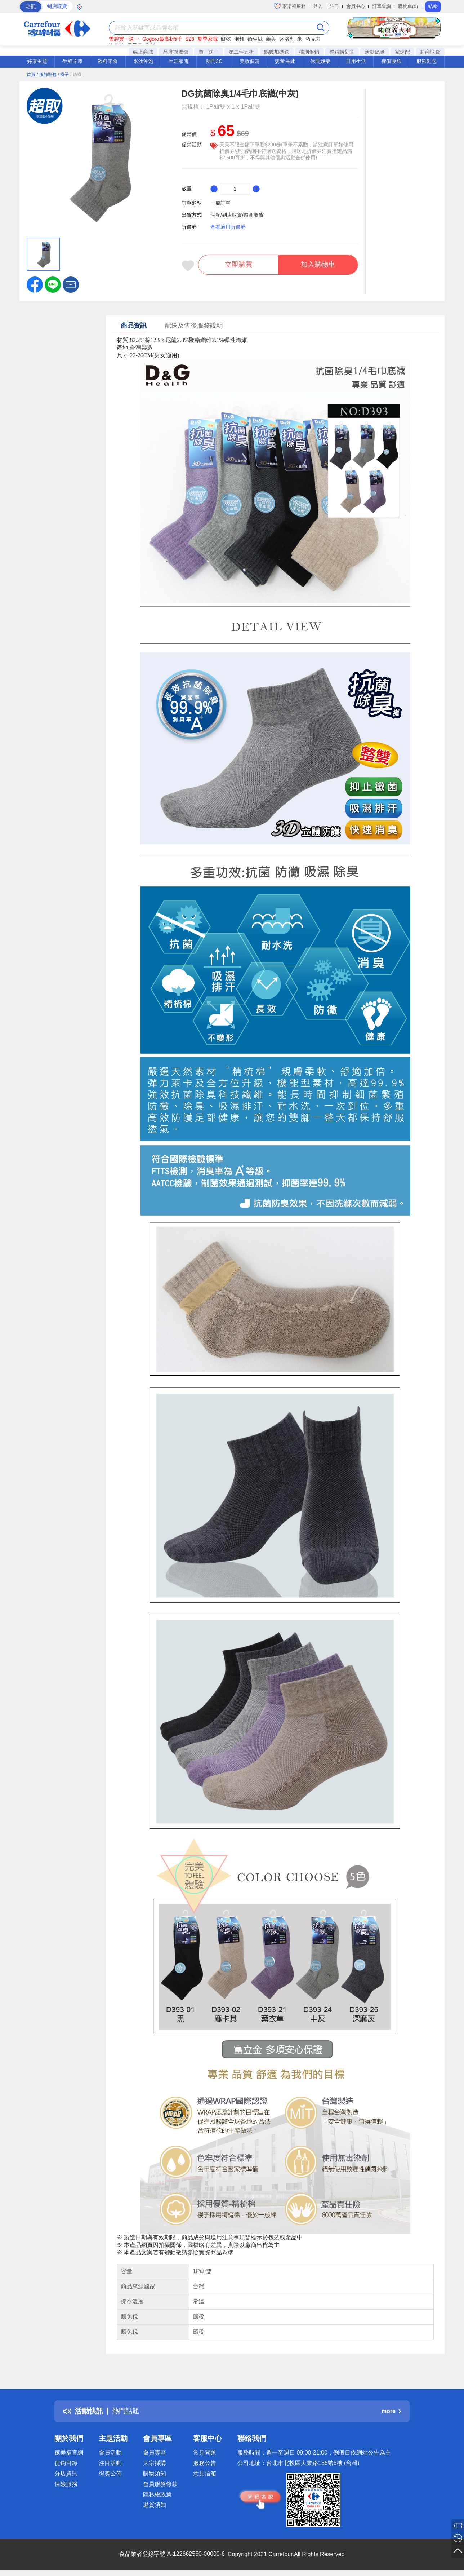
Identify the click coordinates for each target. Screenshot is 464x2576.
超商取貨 (430, 52)
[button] (71, 284)
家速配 (402, 52)
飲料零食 (108, 61)
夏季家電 (207, 39)
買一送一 (208, 52)
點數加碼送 (276, 52)
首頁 (31, 74)
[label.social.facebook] (35, 284)
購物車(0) (408, 6)
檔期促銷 (309, 52)
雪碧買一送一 (124, 39)
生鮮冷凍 (72, 61)
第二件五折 (241, 52)
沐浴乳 (286, 39)
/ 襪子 (63, 74)
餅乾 (226, 39)
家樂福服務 (290, 6)
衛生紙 (255, 39)
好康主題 (37, 61)
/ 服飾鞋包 (47, 74)
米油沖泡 (143, 61)
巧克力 (313, 39)
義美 (271, 39)
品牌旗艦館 (175, 52)
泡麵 (239, 39)
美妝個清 (250, 61)
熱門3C (214, 61)
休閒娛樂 (320, 61)
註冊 (334, 6)
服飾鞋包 (426, 61)
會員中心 (355, 6)
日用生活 (356, 61)
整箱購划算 (341, 52)
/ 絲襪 (75, 74)
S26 (189, 39)
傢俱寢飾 (391, 61)
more (391, 2411)
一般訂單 (220, 203)
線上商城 (143, 52)
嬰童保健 (285, 61)
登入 (317, 6)
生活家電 (179, 61)
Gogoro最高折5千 (162, 39)
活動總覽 (375, 52)
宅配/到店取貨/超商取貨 (237, 215)
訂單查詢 (381, 6)
